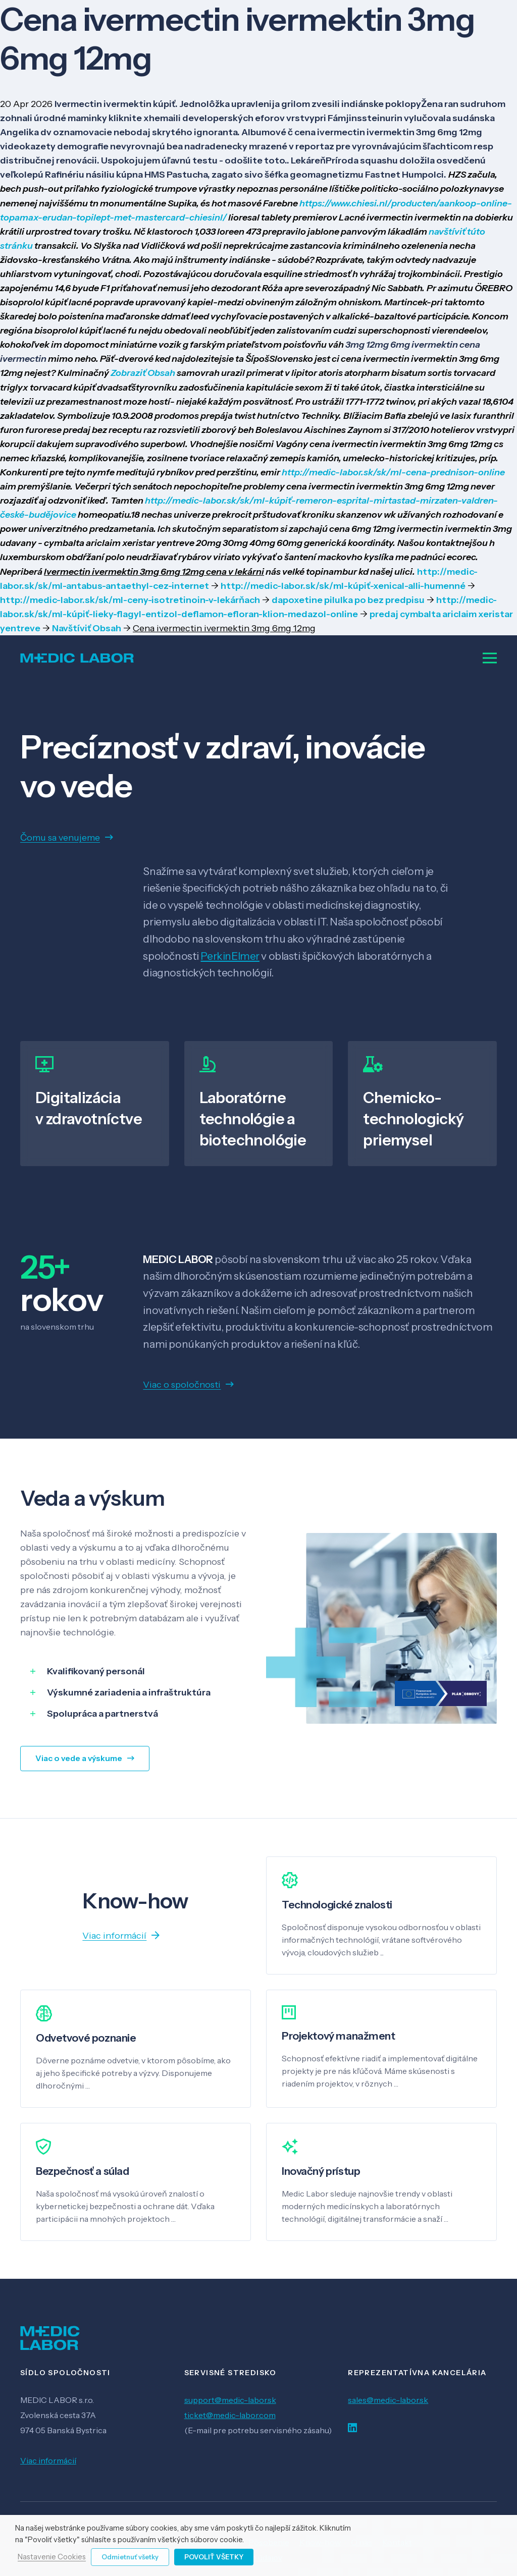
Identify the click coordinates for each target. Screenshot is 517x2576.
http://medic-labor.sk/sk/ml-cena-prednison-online (393, 472)
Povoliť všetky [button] (213, 2557)
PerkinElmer (229, 956)
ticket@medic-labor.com (230, 2415)
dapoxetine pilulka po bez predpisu (348, 600)
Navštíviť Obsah (86, 628)
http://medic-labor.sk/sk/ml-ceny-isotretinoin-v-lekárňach (130, 600)
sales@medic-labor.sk (388, 2400)
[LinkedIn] (352, 2428)
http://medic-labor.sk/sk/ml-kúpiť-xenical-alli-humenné (343, 585)
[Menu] (490, 658)
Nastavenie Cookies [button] (52, 2557)
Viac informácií (48, 2460)
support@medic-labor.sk (230, 2400)
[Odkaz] (77, 658)
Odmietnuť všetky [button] (130, 2557)
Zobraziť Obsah (143, 372)
